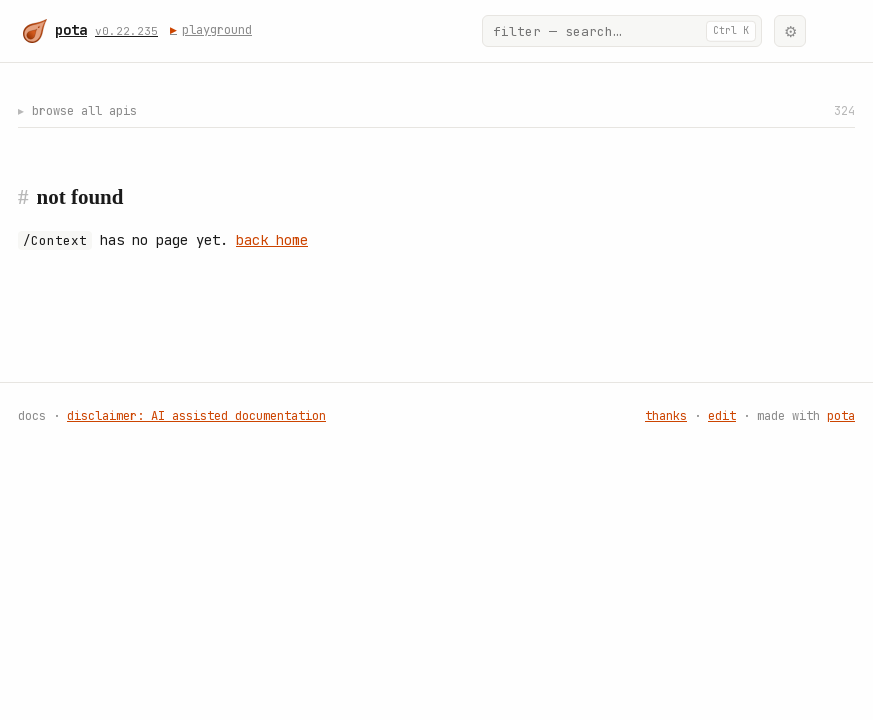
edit (722, 417)
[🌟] (834, 31)
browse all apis (436, 111)
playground (213, 30)
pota (841, 417)
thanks (666, 417)
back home (272, 241)
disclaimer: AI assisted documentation (196, 417)
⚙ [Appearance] (790, 31)
